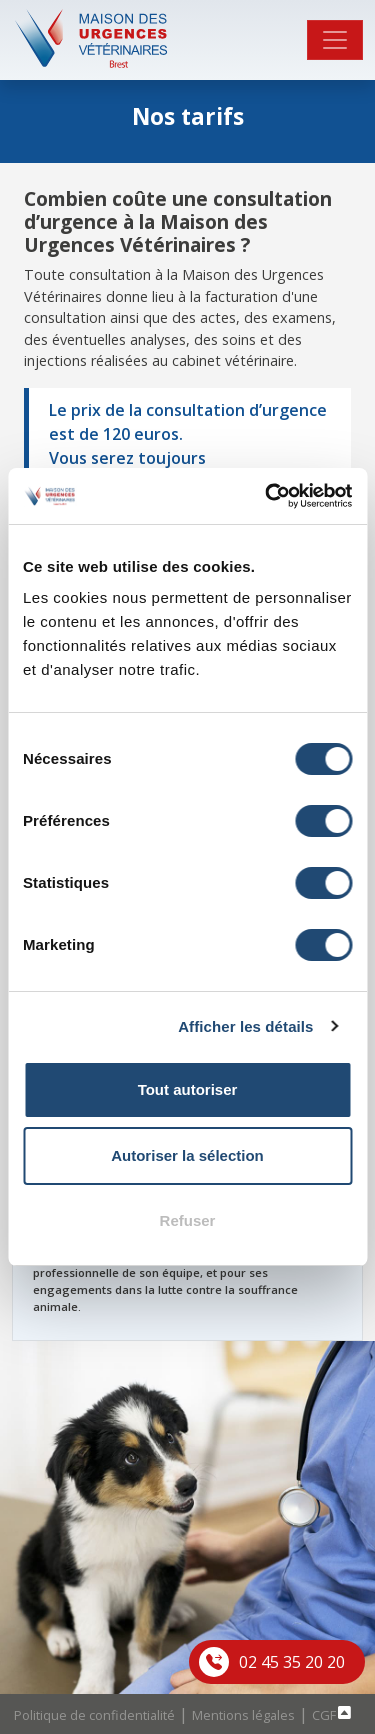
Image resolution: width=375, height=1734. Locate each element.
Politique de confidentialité (94, 1715)
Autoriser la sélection (187, 1155)
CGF (324, 1715)
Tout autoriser (188, 1089)
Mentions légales (243, 1715)
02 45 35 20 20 (292, 1662)
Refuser (188, 1220)
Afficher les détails (245, 1026)
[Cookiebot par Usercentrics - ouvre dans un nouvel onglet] (267, 496)
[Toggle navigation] (335, 40)
